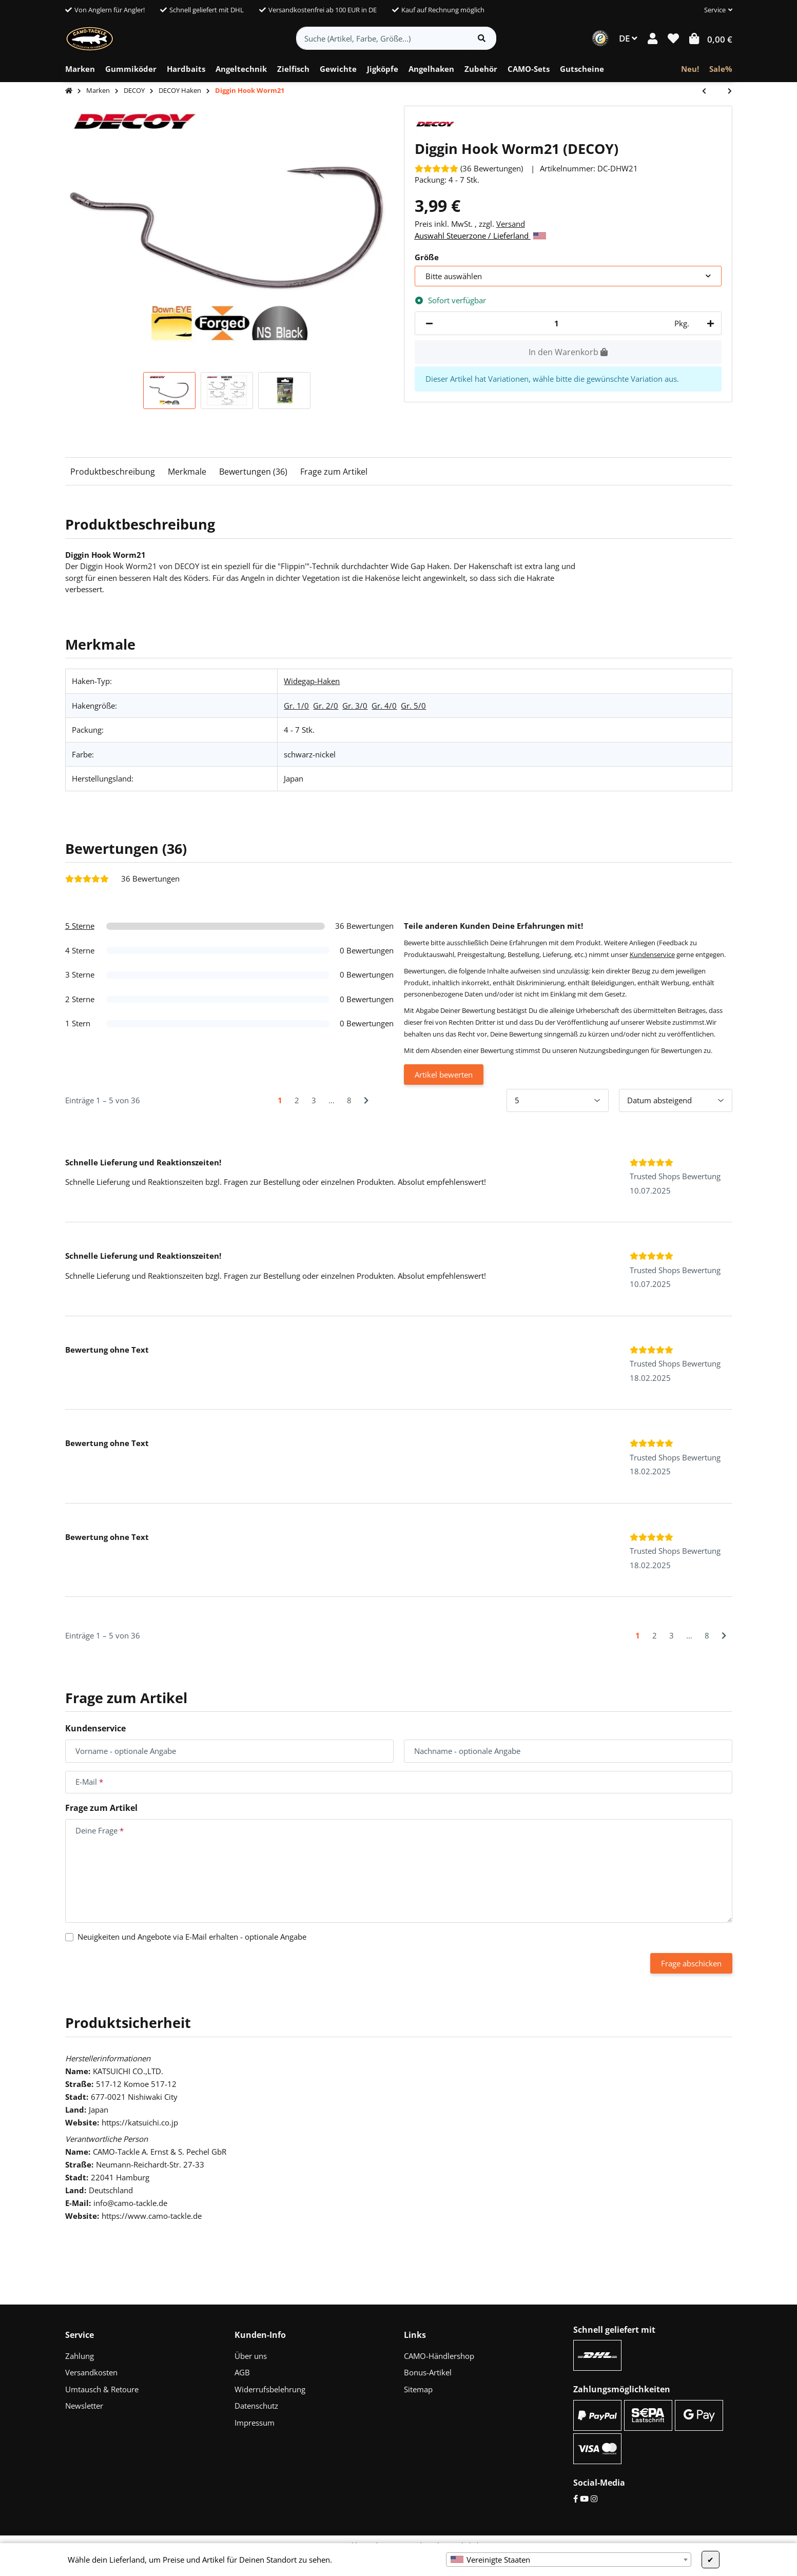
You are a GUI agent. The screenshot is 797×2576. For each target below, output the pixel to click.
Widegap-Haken (312, 681)
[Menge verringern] (429, 323)
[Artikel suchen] (481, 38)
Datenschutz (256, 2406)
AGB (242, 2372)
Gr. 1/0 (296, 705)
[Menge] (557, 323)
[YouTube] (584, 2498)
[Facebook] (575, 2498)
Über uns (251, 2356)
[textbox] (568, 2559)
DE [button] (628, 38)
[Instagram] (594, 2498)
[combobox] (568, 2559)
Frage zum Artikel (333, 471)
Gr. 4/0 (384, 705)
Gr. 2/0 (325, 705)
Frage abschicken (691, 1963)
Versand (510, 224)
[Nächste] (366, 1100)
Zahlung (79, 2356)
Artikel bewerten (444, 1074)
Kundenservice (652, 954)
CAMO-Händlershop (439, 2356)
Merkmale (187, 471)
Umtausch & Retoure (102, 2389)
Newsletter (84, 2406)
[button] (714, 10)
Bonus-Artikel (428, 2372)
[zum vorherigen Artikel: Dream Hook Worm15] (709, 91)
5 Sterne (79, 926)
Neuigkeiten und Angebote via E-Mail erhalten (191, 1936)
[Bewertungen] (469, 168)
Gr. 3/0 (354, 705)
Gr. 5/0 (413, 705)
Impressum (255, 2422)
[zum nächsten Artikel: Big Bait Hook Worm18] (724, 91)
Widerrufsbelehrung (270, 2389)
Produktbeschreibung (112, 471)
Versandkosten (91, 2372)
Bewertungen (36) (253, 471)
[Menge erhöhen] (708, 323)
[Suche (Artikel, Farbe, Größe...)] (382, 38)
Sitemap (418, 2389)
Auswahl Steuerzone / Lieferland (480, 235)
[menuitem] (80, 69)
